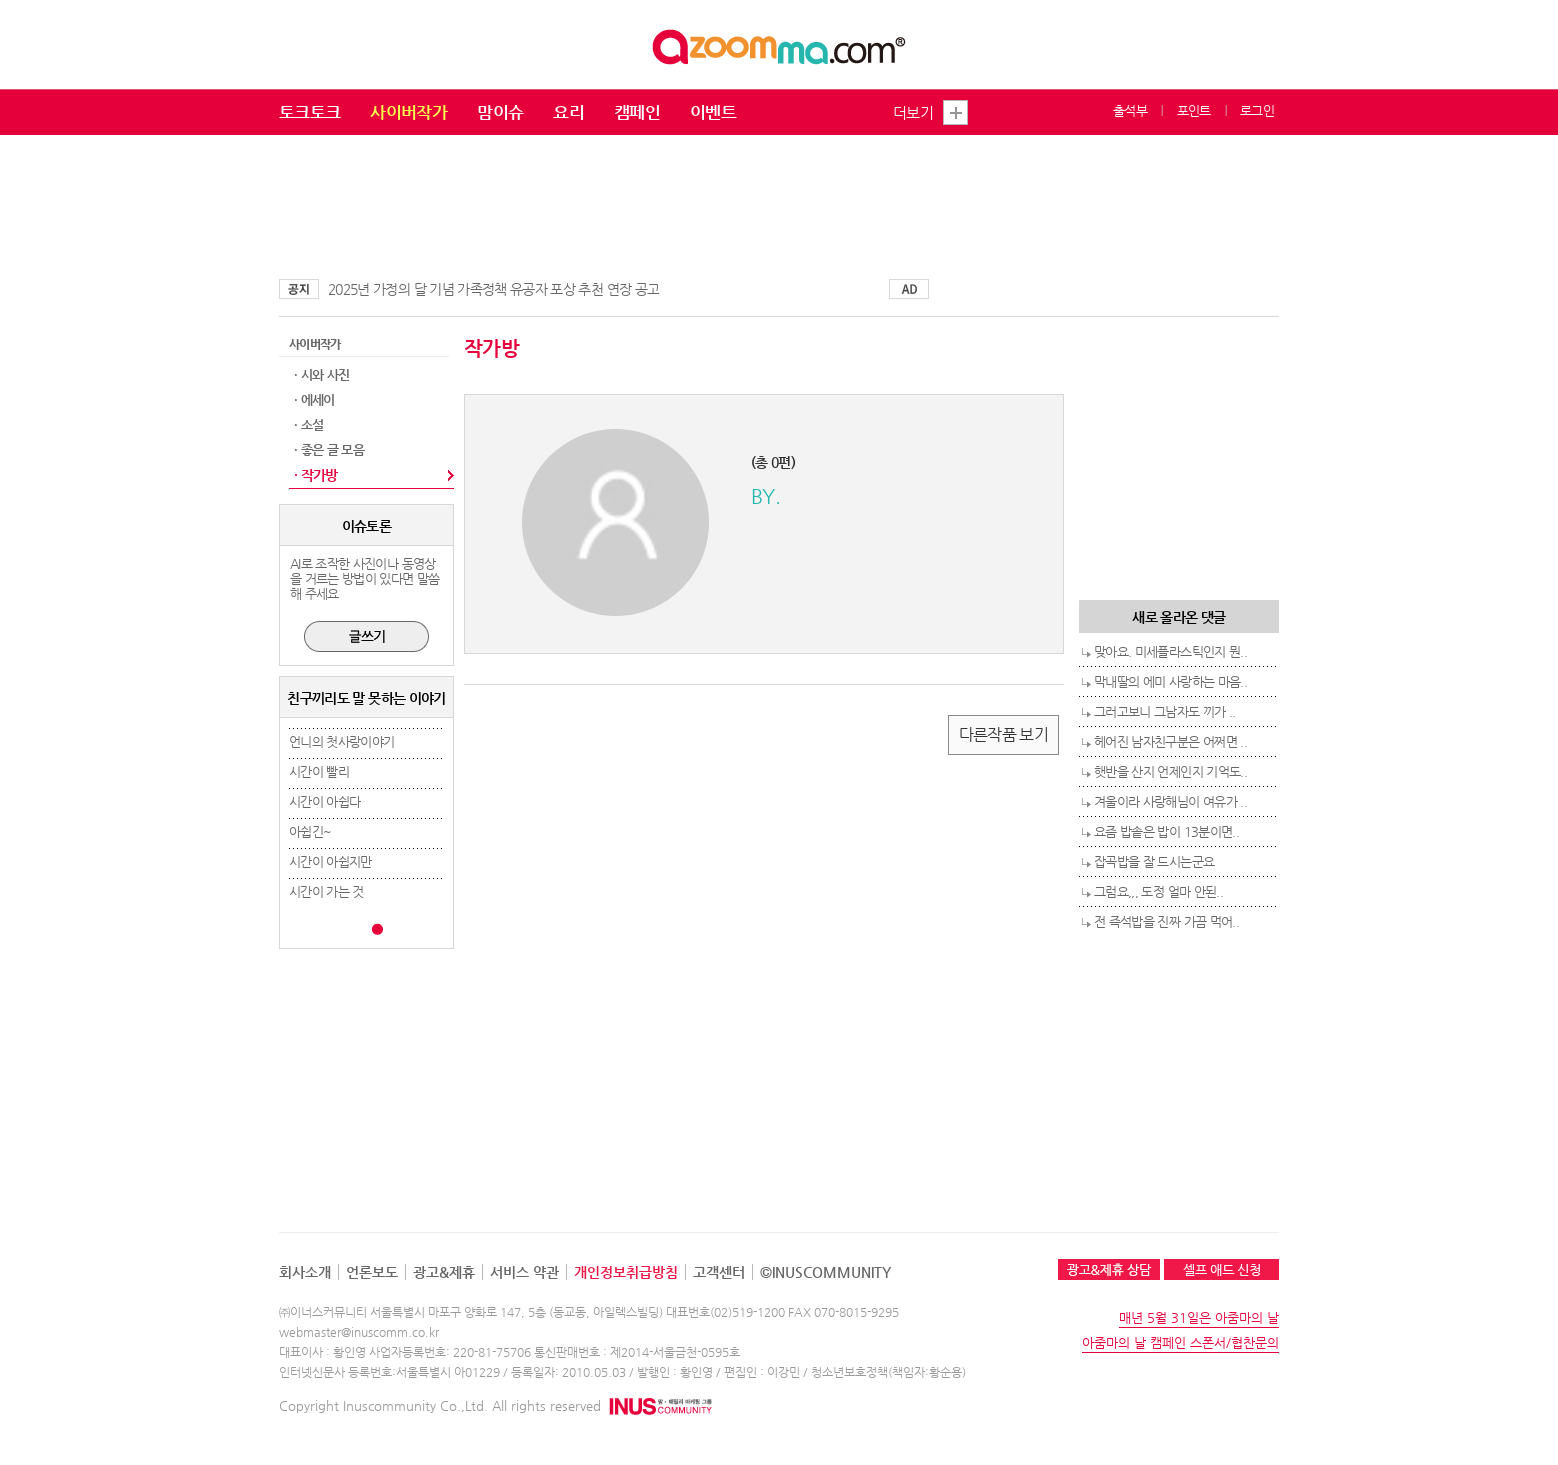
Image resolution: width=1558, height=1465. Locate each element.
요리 (568, 112)
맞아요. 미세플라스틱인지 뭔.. (1170, 651)
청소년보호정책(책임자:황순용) (888, 1372)
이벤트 (713, 112)
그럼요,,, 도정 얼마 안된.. (1158, 891)
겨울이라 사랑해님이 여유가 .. (1170, 801)
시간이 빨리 (319, 771)
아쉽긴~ (310, 831)
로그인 (1257, 110)
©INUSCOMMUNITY (825, 1272)
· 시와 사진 (321, 374)
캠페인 (637, 112)
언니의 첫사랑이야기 (342, 741)
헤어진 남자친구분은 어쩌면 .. (1170, 741)
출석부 (1130, 110)
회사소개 (305, 1272)
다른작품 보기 (1003, 734)
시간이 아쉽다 (324, 801)
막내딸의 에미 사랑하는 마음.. (1170, 681)
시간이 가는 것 (326, 891)
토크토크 (309, 112)
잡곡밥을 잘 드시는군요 (1154, 861)
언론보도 (372, 1272)
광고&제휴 (444, 1272)
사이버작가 (408, 112)
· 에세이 (314, 399)
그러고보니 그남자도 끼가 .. (1165, 711)
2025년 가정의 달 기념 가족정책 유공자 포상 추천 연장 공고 (493, 289)
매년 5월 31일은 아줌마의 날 (1199, 1317)
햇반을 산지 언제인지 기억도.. (1170, 771)
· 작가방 (316, 475)
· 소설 (308, 424)
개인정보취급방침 (626, 1272)
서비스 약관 (524, 1272)
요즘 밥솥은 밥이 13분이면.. (1166, 831)
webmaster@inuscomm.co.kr (359, 1332)
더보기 (913, 112)
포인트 (1194, 110)
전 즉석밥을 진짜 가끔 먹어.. (1166, 921)
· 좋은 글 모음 (329, 449)
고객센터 (719, 1272)
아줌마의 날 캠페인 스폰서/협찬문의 (1180, 1342)
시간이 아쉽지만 (330, 861)
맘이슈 (500, 112)
